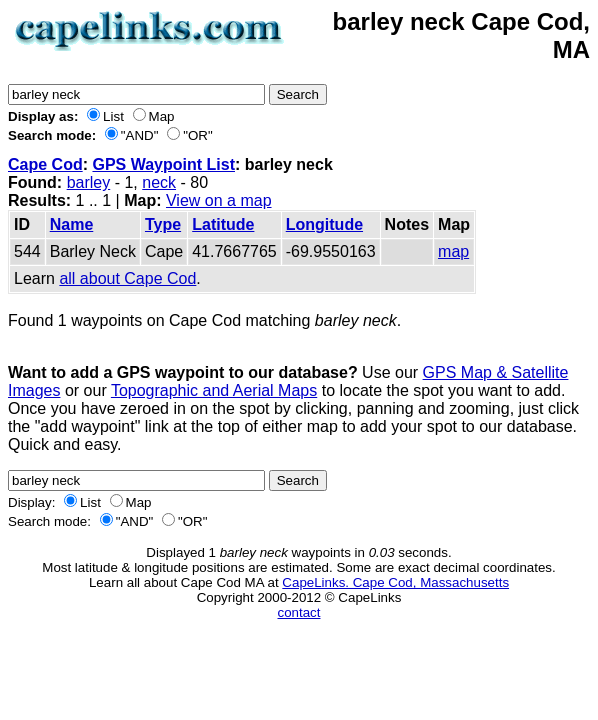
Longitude (324, 224)
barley (89, 182)
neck (159, 182)
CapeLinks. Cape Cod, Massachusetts (395, 582)
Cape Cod (45, 164)
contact (299, 612)
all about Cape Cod (127, 278)
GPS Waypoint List (163, 164)
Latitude (223, 224)
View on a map (219, 200)
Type (163, 224)
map (453, 251)
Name (72, 224)
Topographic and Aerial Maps (214, 390)
